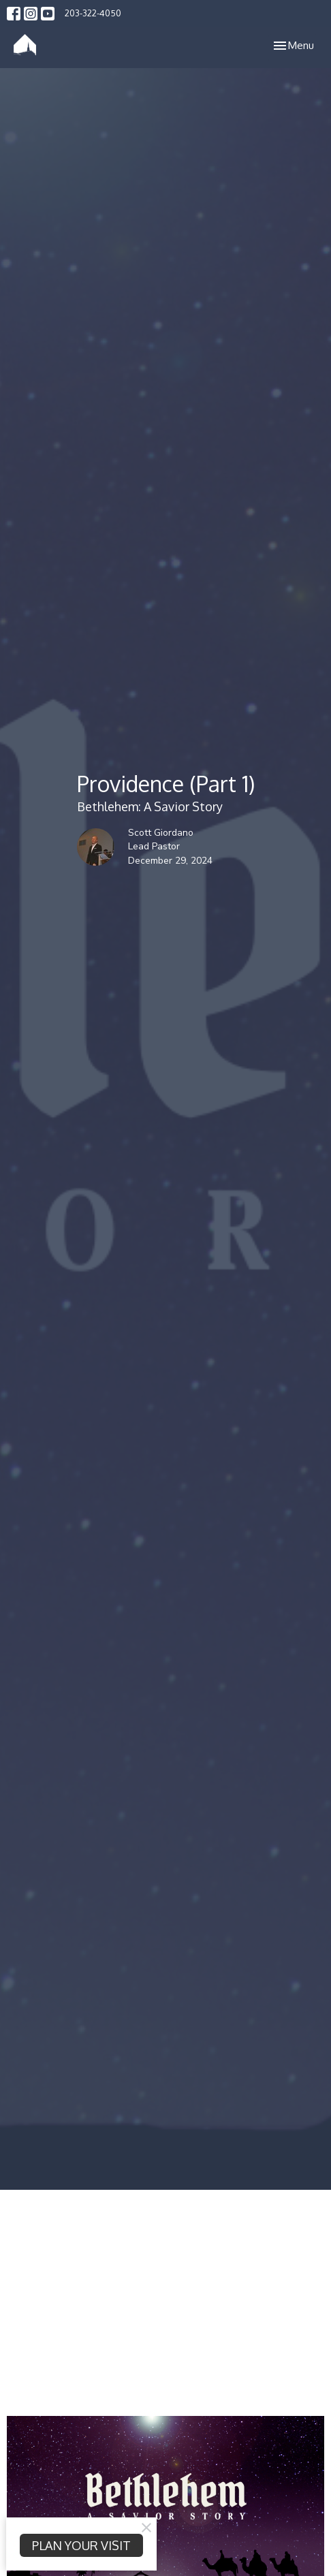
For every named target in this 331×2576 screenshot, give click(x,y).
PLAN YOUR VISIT (81, 2545)
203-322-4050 (93, 12)
